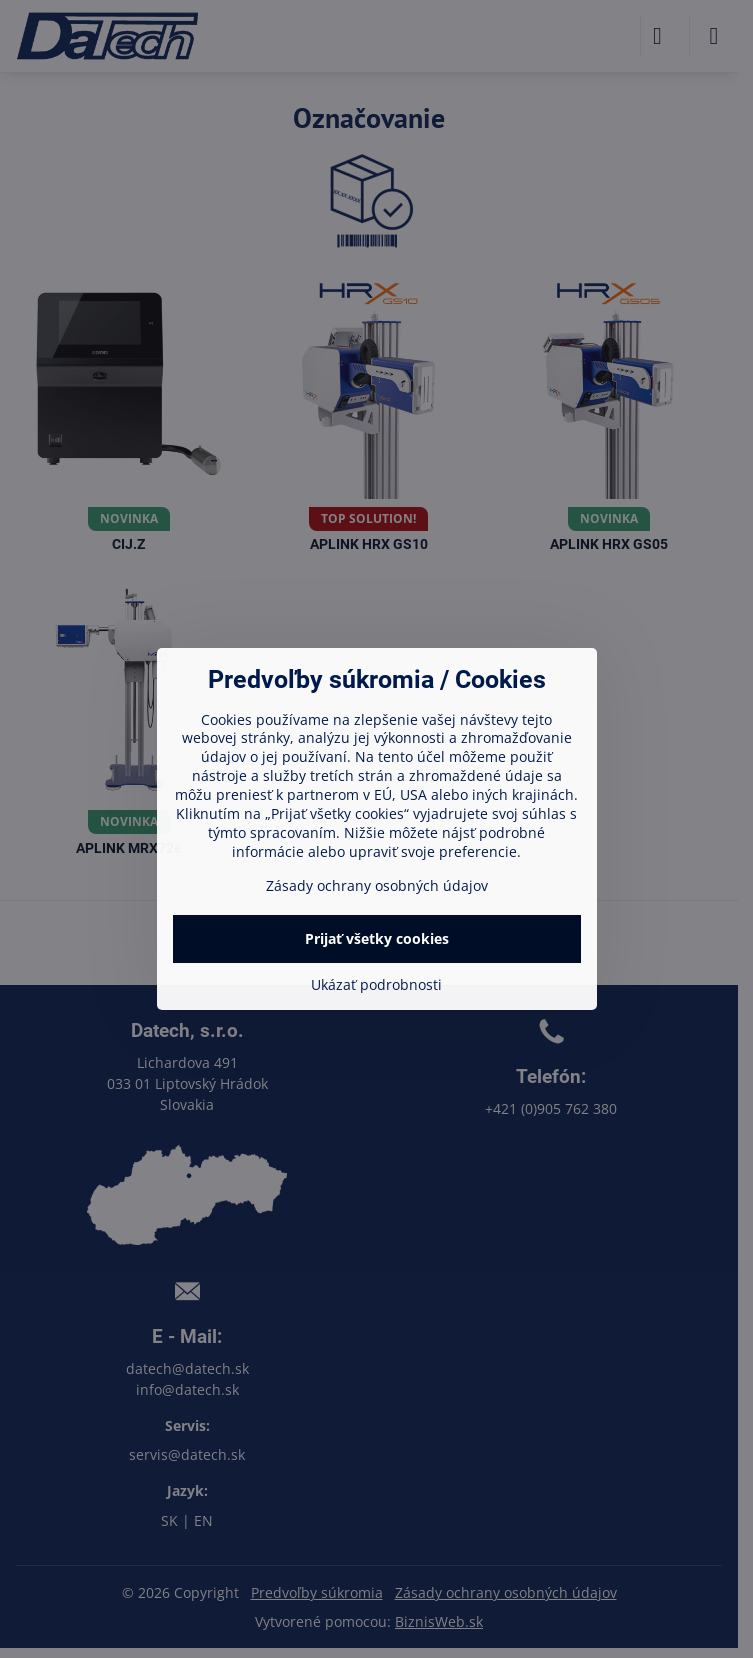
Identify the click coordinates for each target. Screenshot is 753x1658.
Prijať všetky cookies (377, 938)
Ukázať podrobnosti (376, 984)
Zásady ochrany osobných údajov (377, 885)
